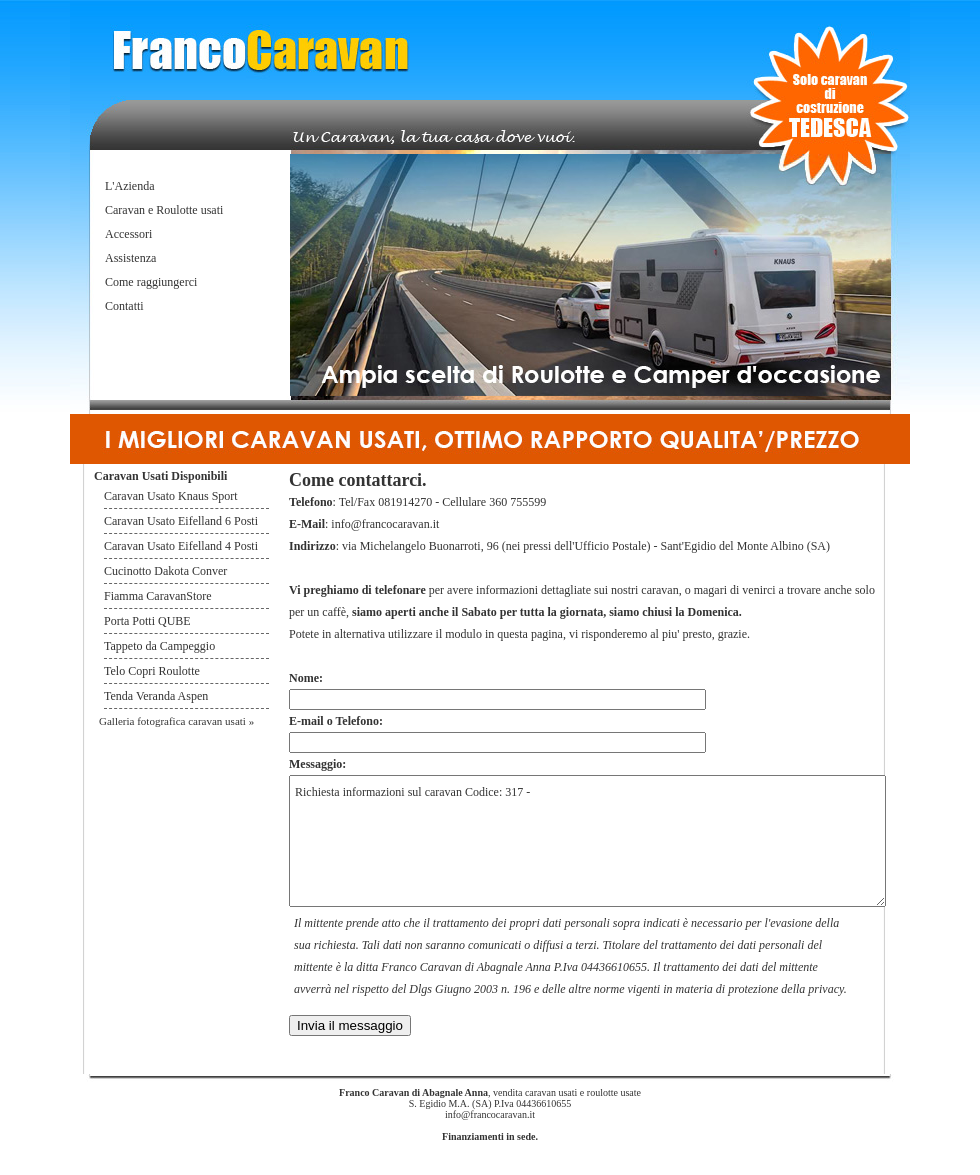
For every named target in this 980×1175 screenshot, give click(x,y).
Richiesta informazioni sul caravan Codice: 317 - (587, 841)
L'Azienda (129, 186)
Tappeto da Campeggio (159, 646)
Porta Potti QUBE (147, 621)
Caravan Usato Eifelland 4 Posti (181, 546)
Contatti (124, 306)
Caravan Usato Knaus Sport (171, 496)
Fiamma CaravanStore (158, 596)
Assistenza (130, 258)
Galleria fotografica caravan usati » (176, 721)
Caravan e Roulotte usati (164, 210)
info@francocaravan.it (385, 524)
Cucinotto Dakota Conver (165, 571)
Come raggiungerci (151, 282)
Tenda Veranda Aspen (156, 696)
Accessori (128, 234)
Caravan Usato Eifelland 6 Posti (181, 521)
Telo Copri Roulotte (153, 671)
